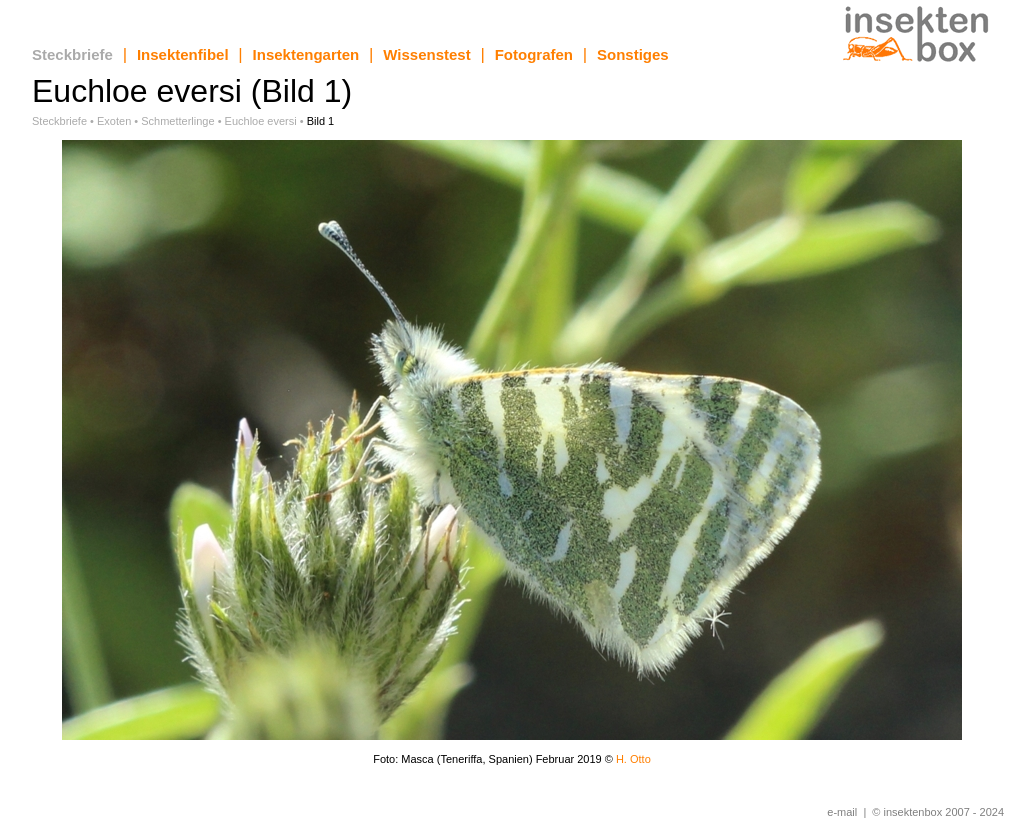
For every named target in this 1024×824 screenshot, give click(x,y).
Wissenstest (426, 54)
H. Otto (633, 759)
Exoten (114, 121)
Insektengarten (306, 54)
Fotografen (534, 54)
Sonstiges (633, 54)
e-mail (842, 812)
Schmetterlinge (177, 121)
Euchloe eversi (261, 121)
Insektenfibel (183, 54)
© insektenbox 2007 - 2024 (938, 812)
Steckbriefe (72, 54)
